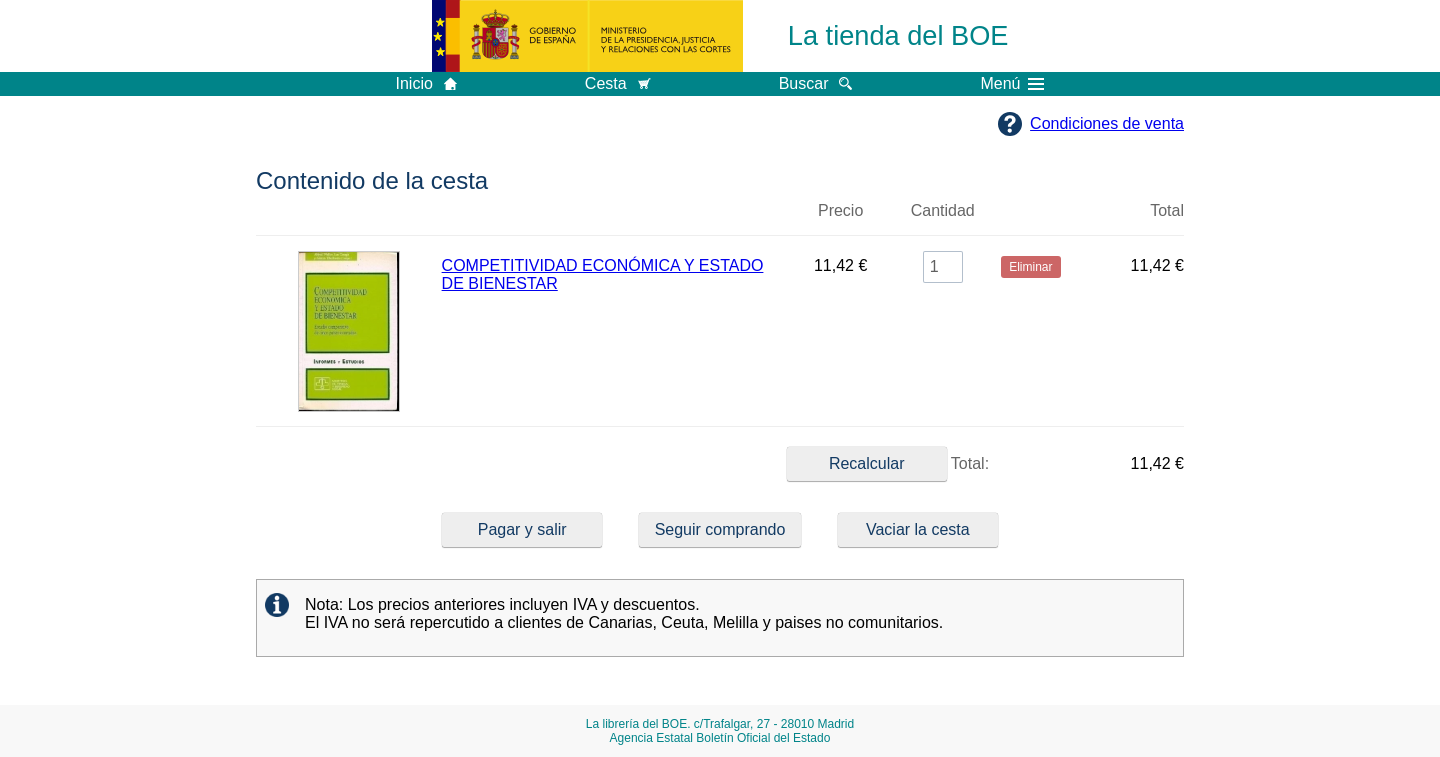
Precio (840, 210)
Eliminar (1031, 219)
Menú (1012, 84)
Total (1167, 210)
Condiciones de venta (1107, 123)
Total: (888, 464)
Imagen (349, 219)
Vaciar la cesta (918, 529)
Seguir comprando (720, 529)
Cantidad (943, 210)
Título (613, 219)
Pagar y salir (522, 529)
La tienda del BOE (898, 35)
